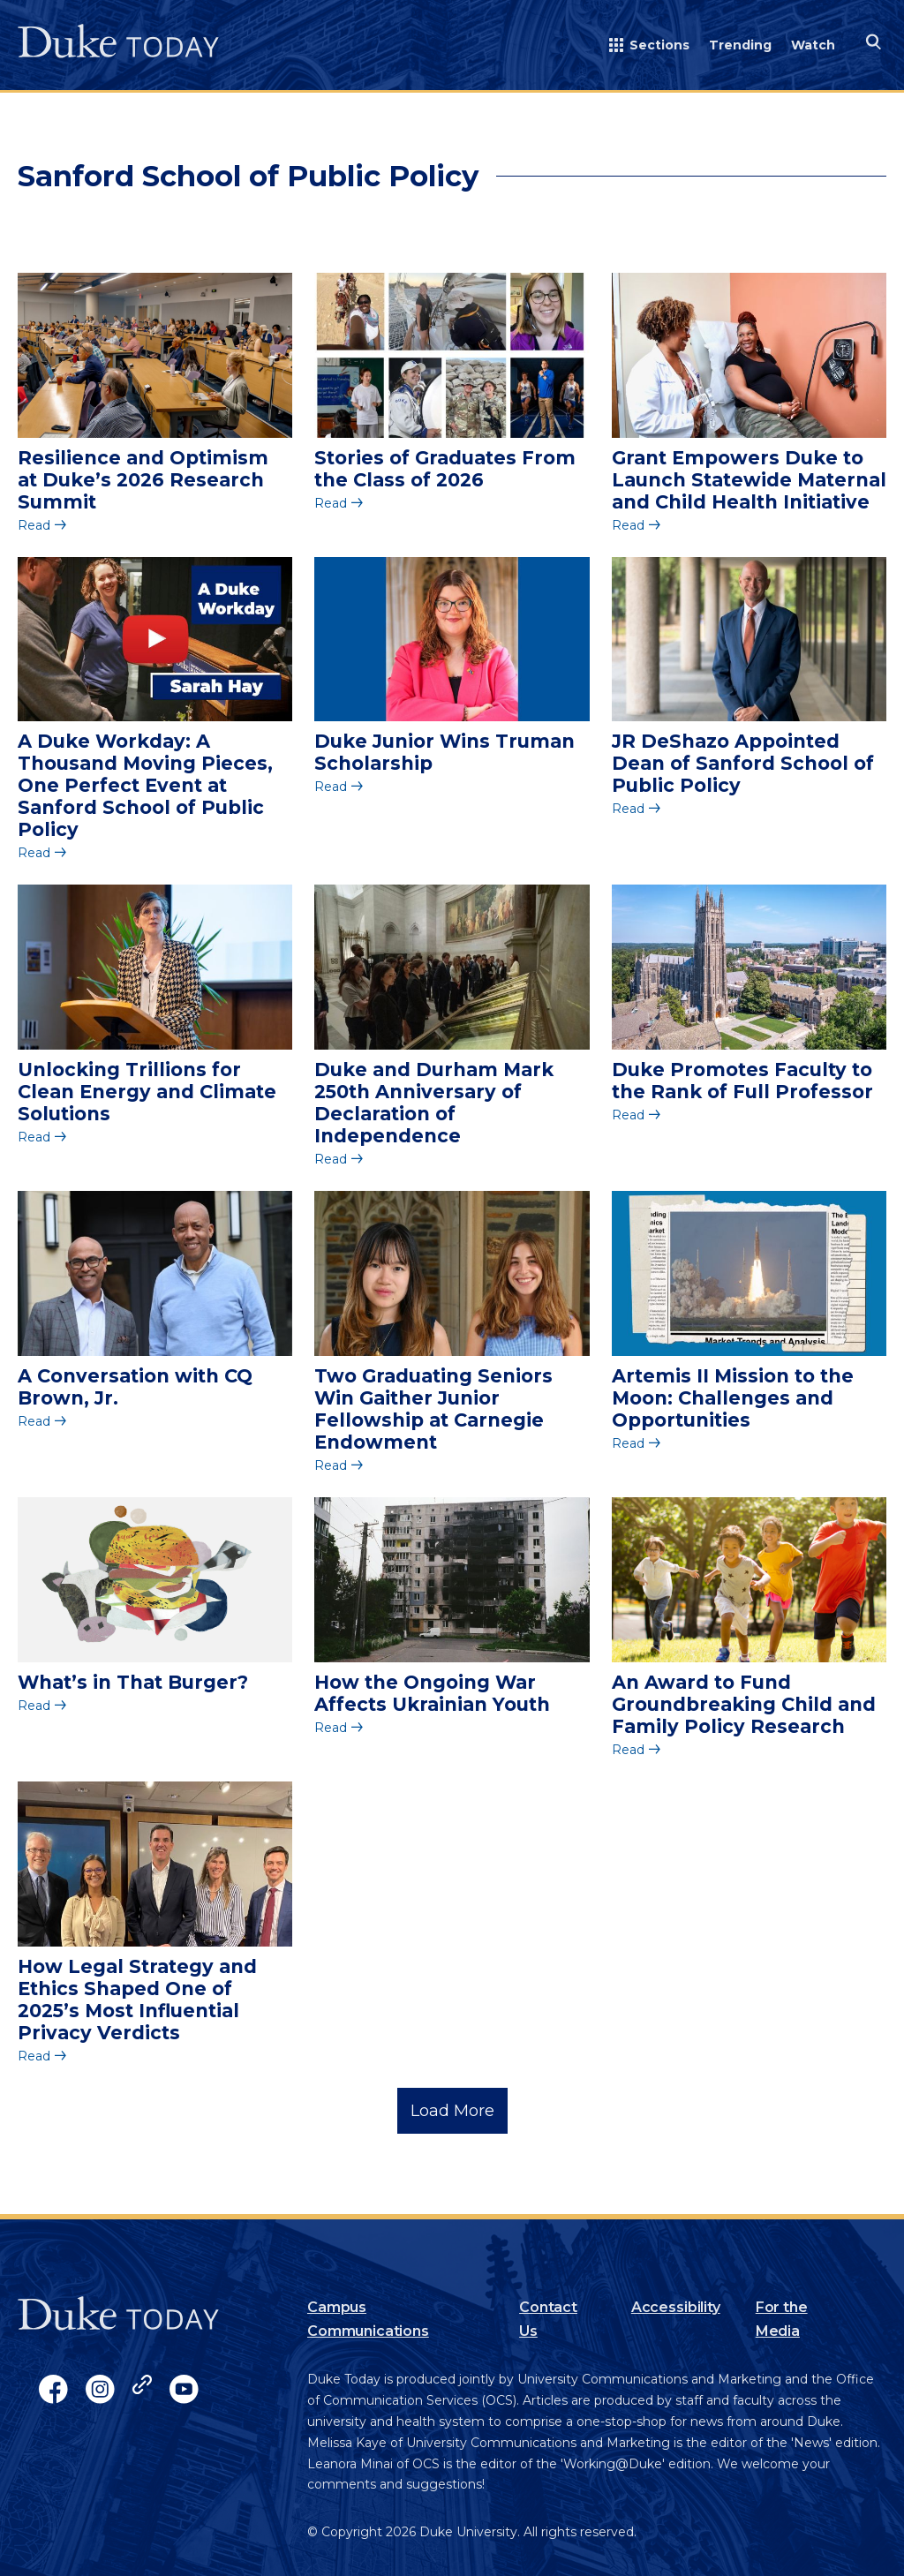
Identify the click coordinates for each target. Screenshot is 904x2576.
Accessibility (675, 2307)
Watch (813, 45)
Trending (740, 45)
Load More (452, 2110)
